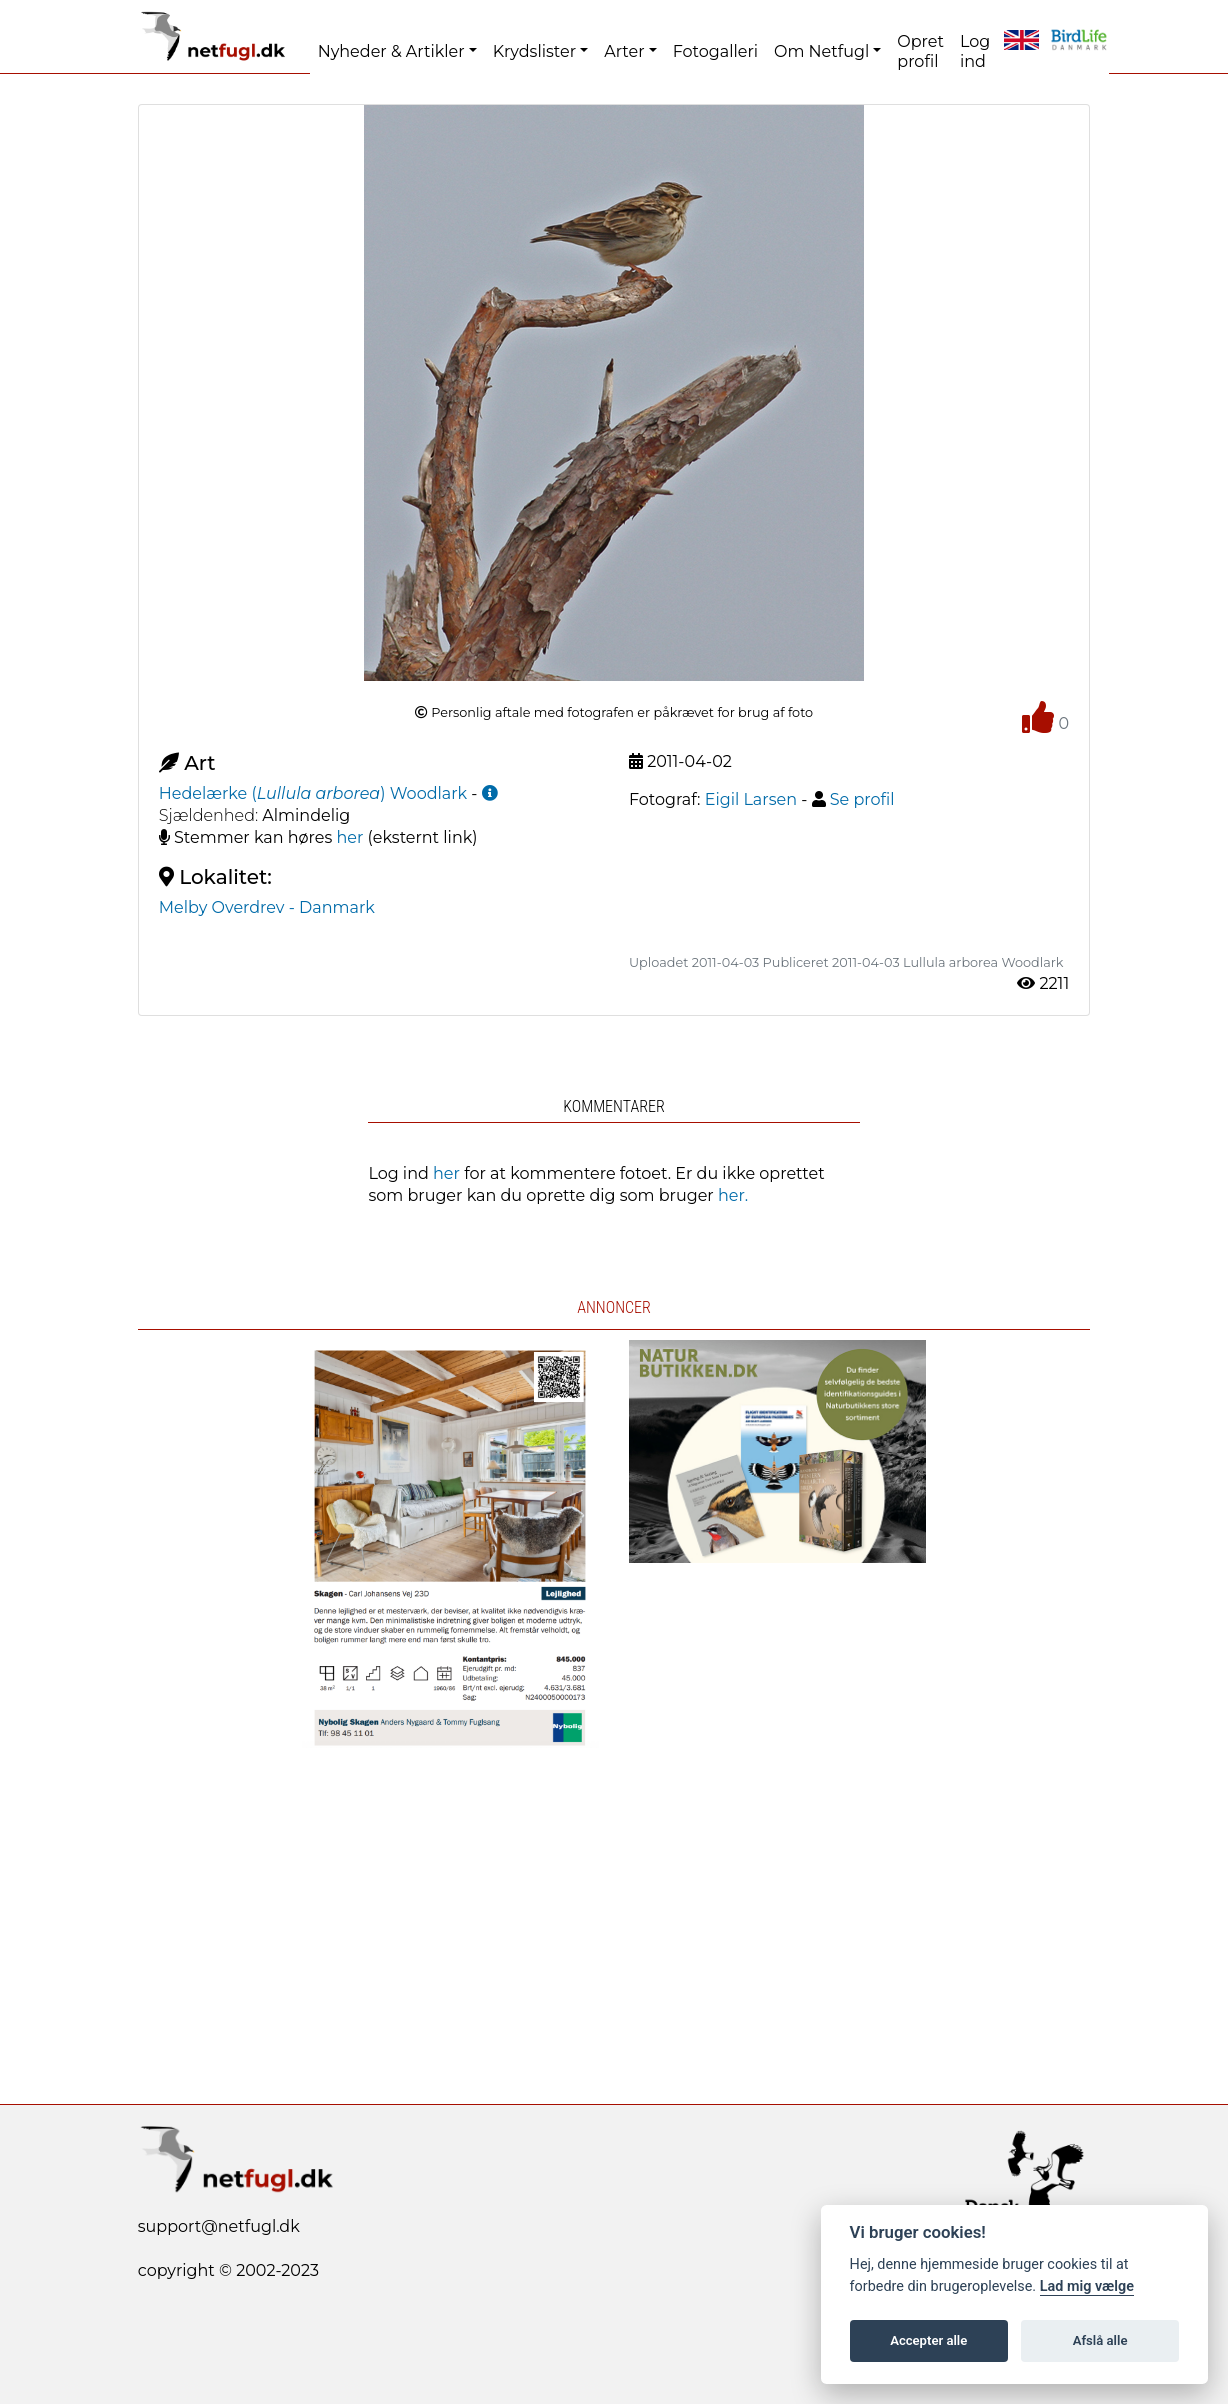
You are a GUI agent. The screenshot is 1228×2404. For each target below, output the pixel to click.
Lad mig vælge (1087, 2286)
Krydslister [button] (534, 51)
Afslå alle (1100, 2340)
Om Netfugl (821, 51)
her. (733, 1195)
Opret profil (920, 51)
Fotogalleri (715, 51)
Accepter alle (928, 2340)
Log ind (975, 51)
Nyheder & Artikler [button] (391, 51)
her (350, 837)
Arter (624, 51)
